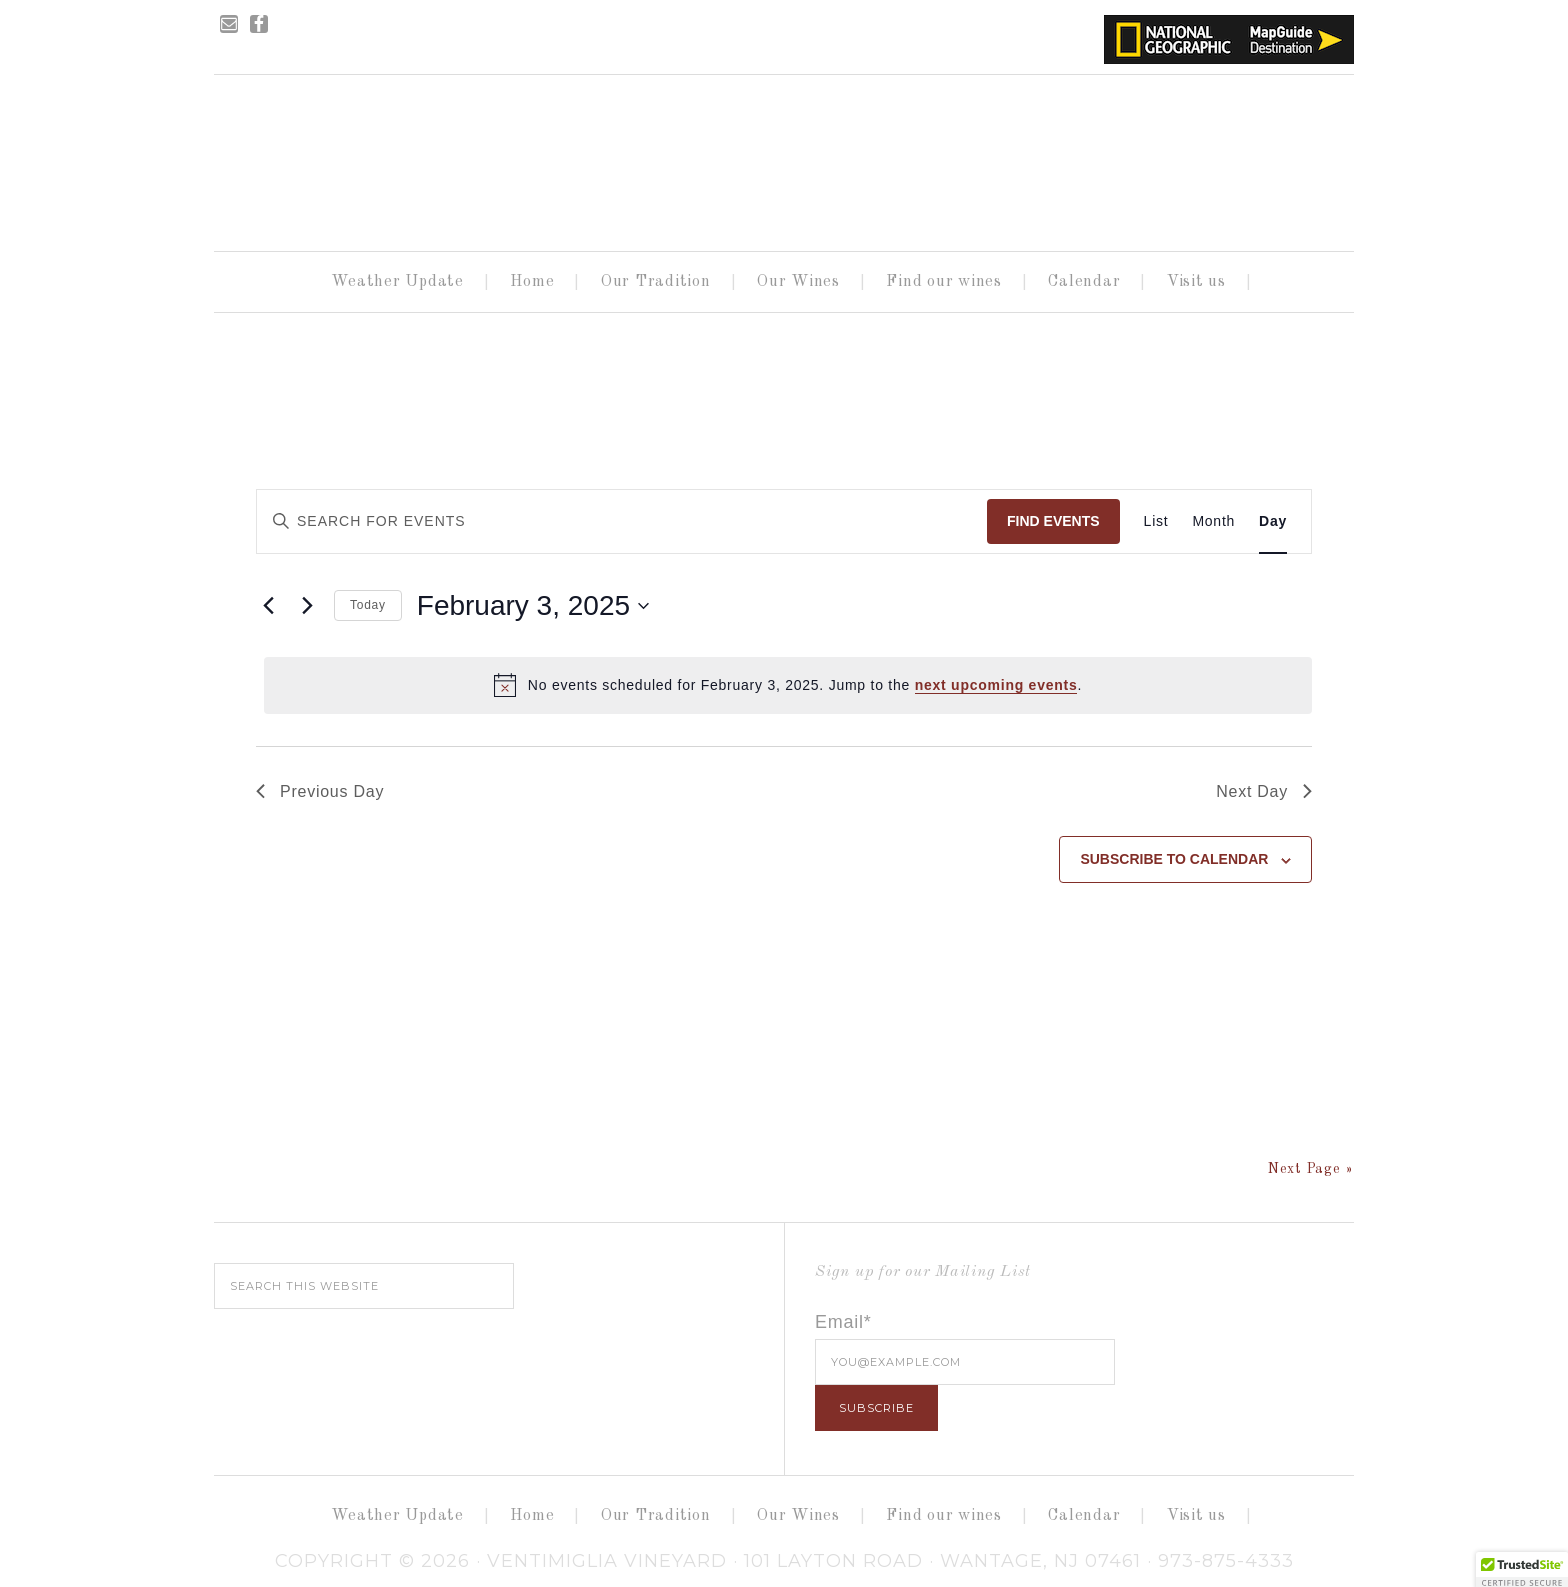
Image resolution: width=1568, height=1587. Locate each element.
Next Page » (1311, 1169)
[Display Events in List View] (1156, 521)
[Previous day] (268, 606)
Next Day (1264, 791)
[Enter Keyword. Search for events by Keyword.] (407, 521)
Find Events (1053, 521)
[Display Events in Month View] (1213, 521)
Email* (843, 1322)
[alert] (788, 685)
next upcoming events (996, 685)
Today (368, 605)
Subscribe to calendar (1174, 859)
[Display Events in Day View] (1273, 521)
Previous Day (320, 791)
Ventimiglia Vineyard (784, 157)
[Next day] (307, 606)
